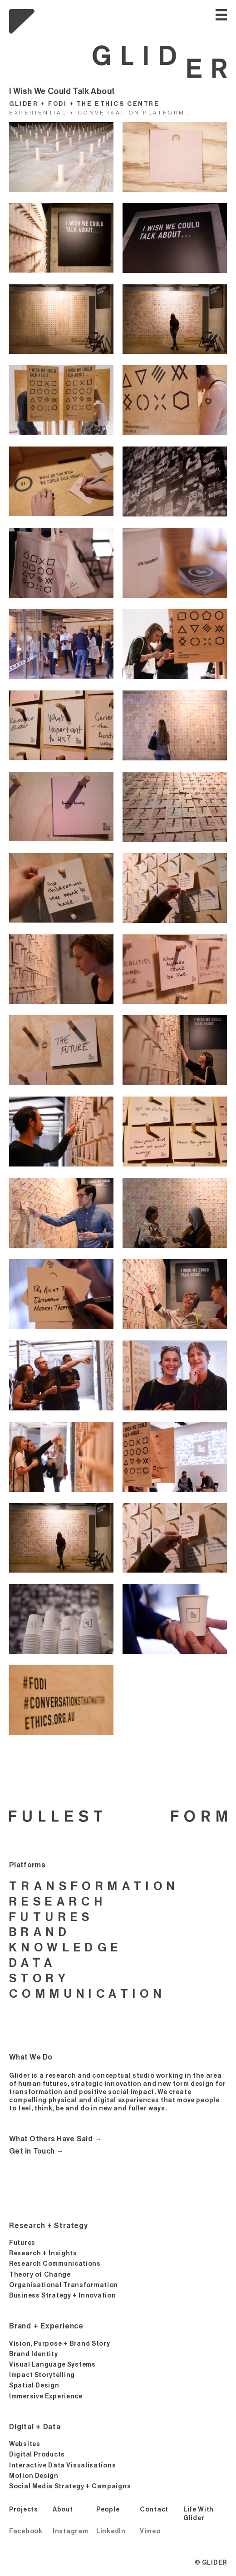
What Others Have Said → (55, 2139)
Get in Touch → (36, 2151)
